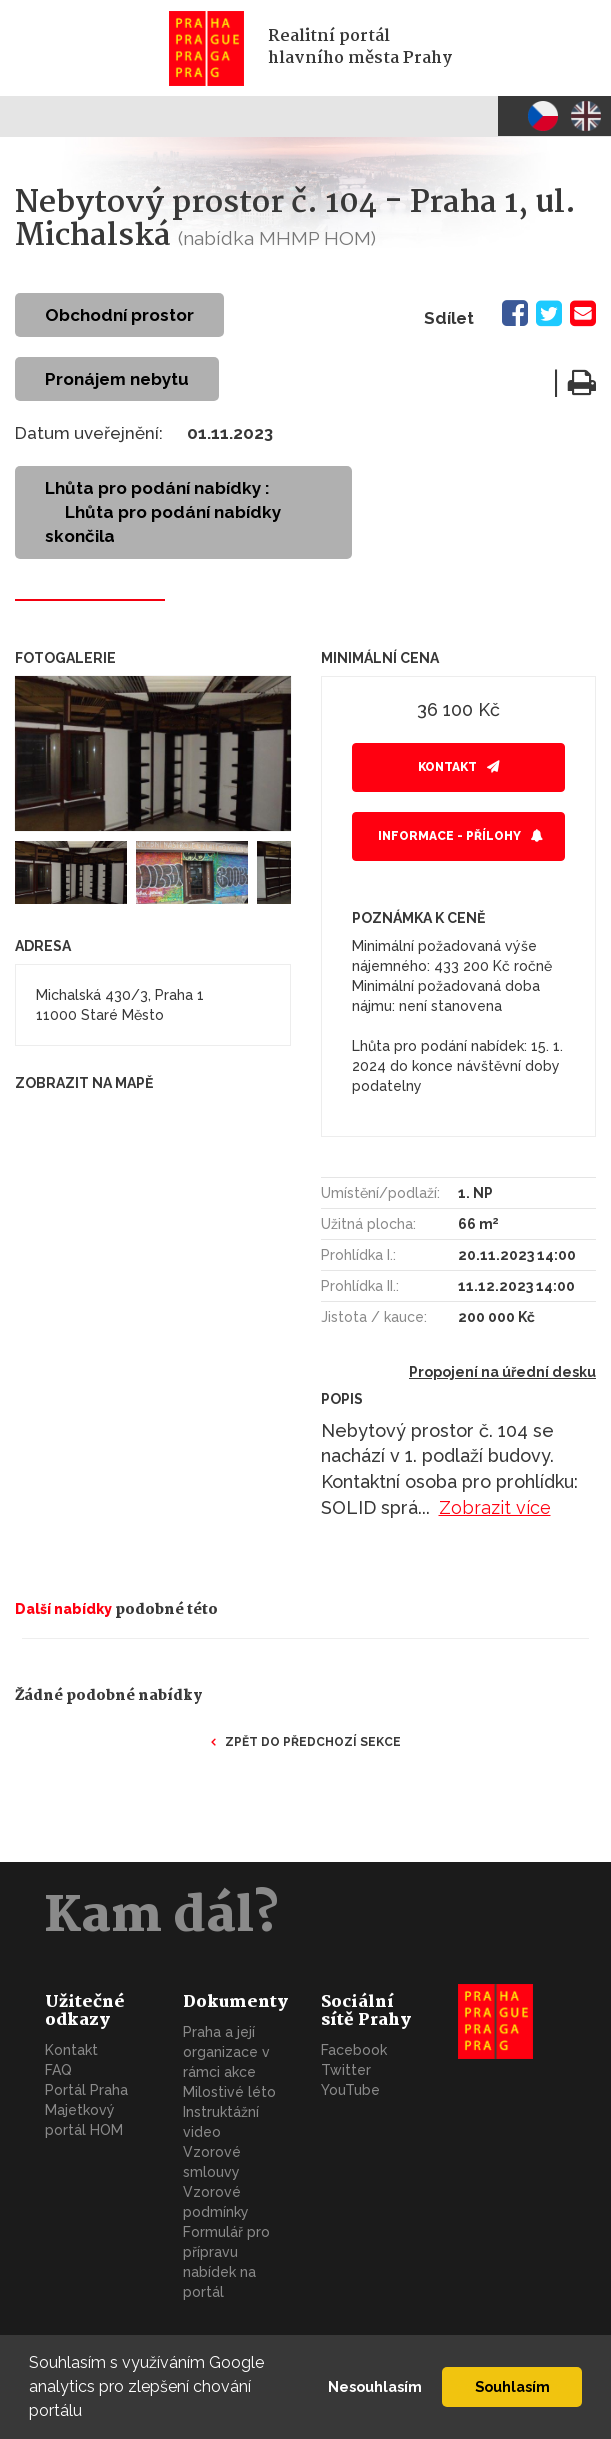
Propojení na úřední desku (502, 1372)
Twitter (346, 2070)
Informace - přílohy (449, 836)
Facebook (354, 2050)
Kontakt (447, 767)
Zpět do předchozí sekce (313, 1742)
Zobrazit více (495, 1507)
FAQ (58, 2070)
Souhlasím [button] (512, 2386)
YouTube (350, 2090)
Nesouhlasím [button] (375, 2386)
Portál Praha (86, 2090)
